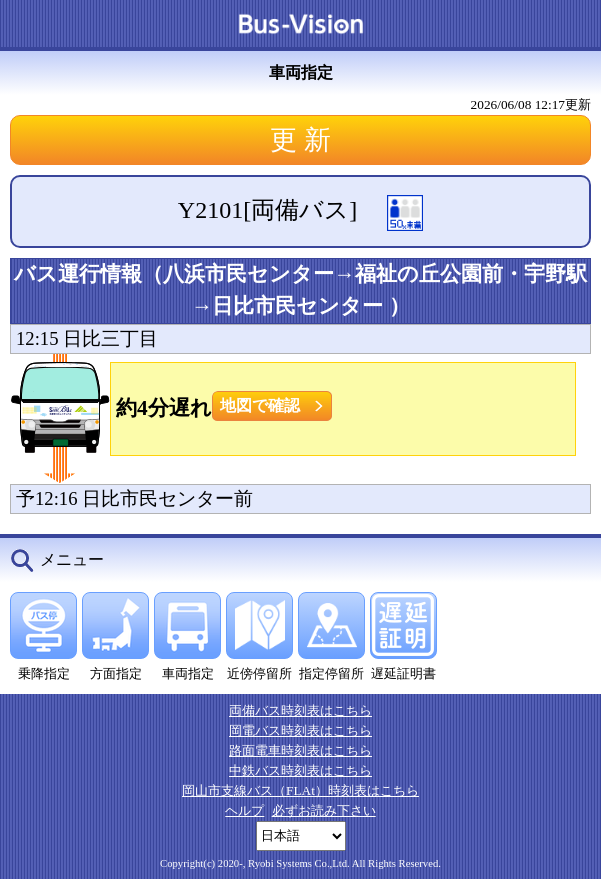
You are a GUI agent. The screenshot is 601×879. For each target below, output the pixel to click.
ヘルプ (244, 810)
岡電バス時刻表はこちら (300, 730)
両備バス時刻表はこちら (300, 710)
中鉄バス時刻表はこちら (300, 770)
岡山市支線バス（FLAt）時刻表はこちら (300, 790)
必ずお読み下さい (324, 810)
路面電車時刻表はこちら (300, 750)
